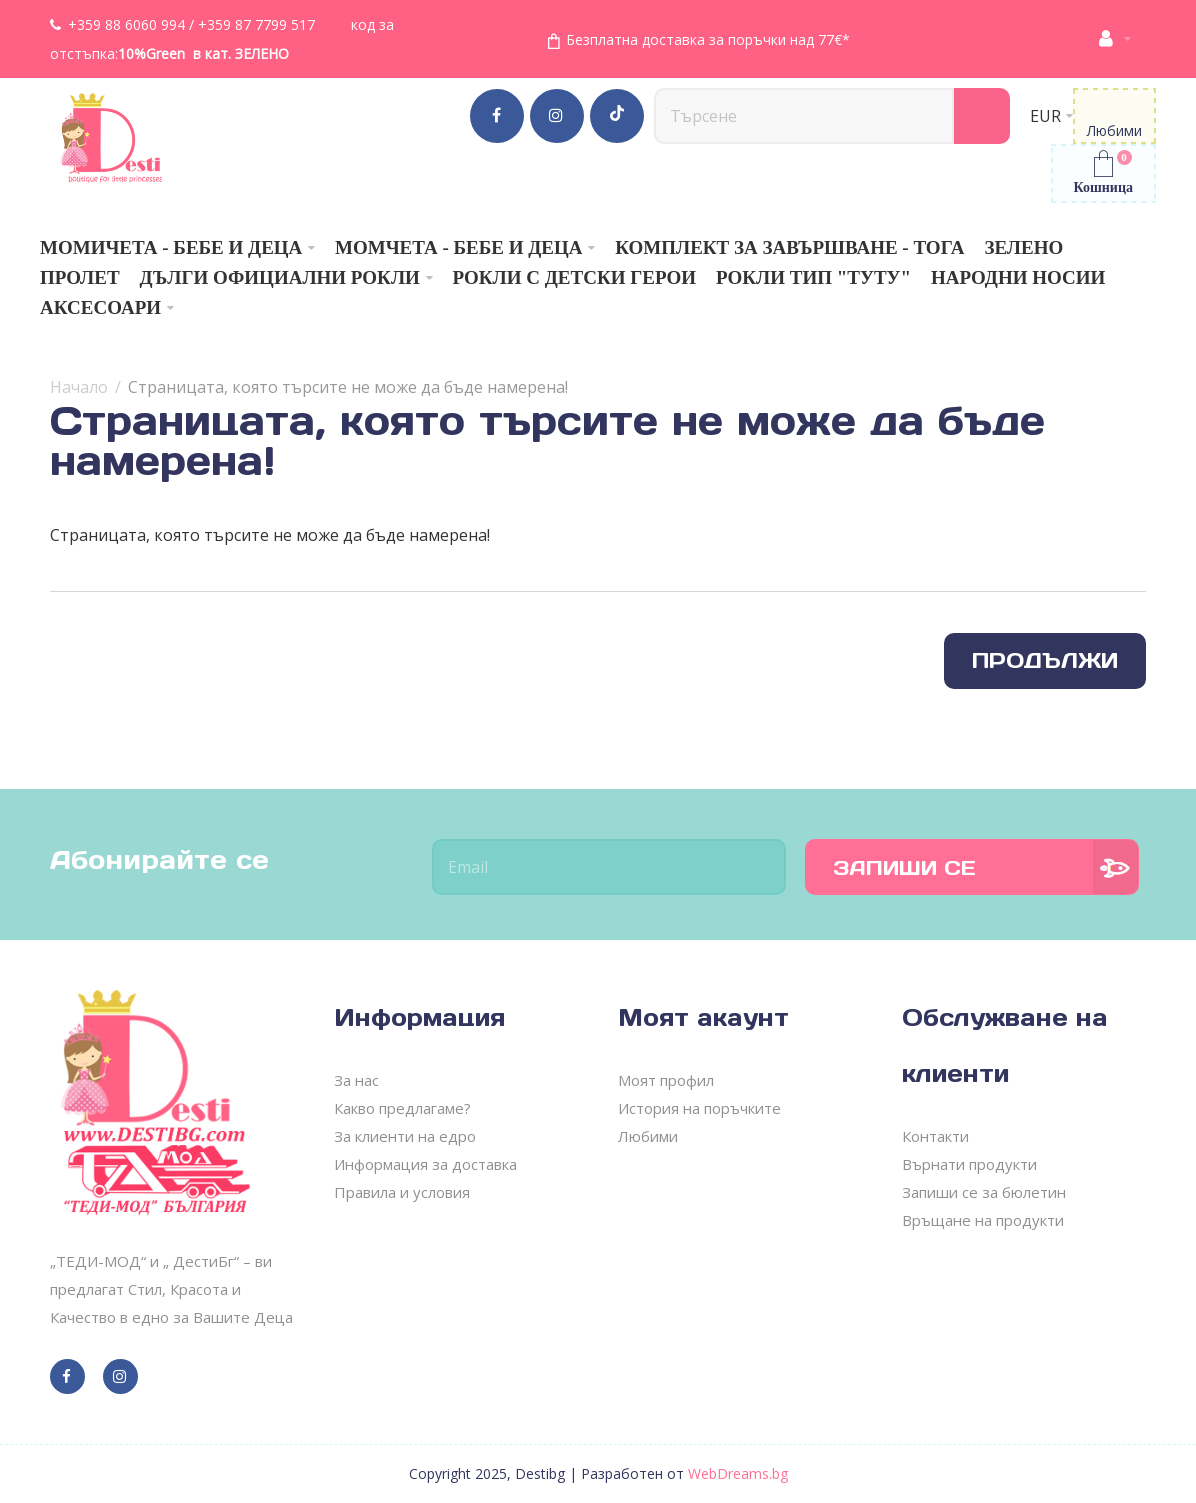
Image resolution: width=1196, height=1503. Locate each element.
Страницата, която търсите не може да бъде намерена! (348, 387)
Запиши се (904, 868)
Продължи (1045, 660)
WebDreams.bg (738, 1473)
